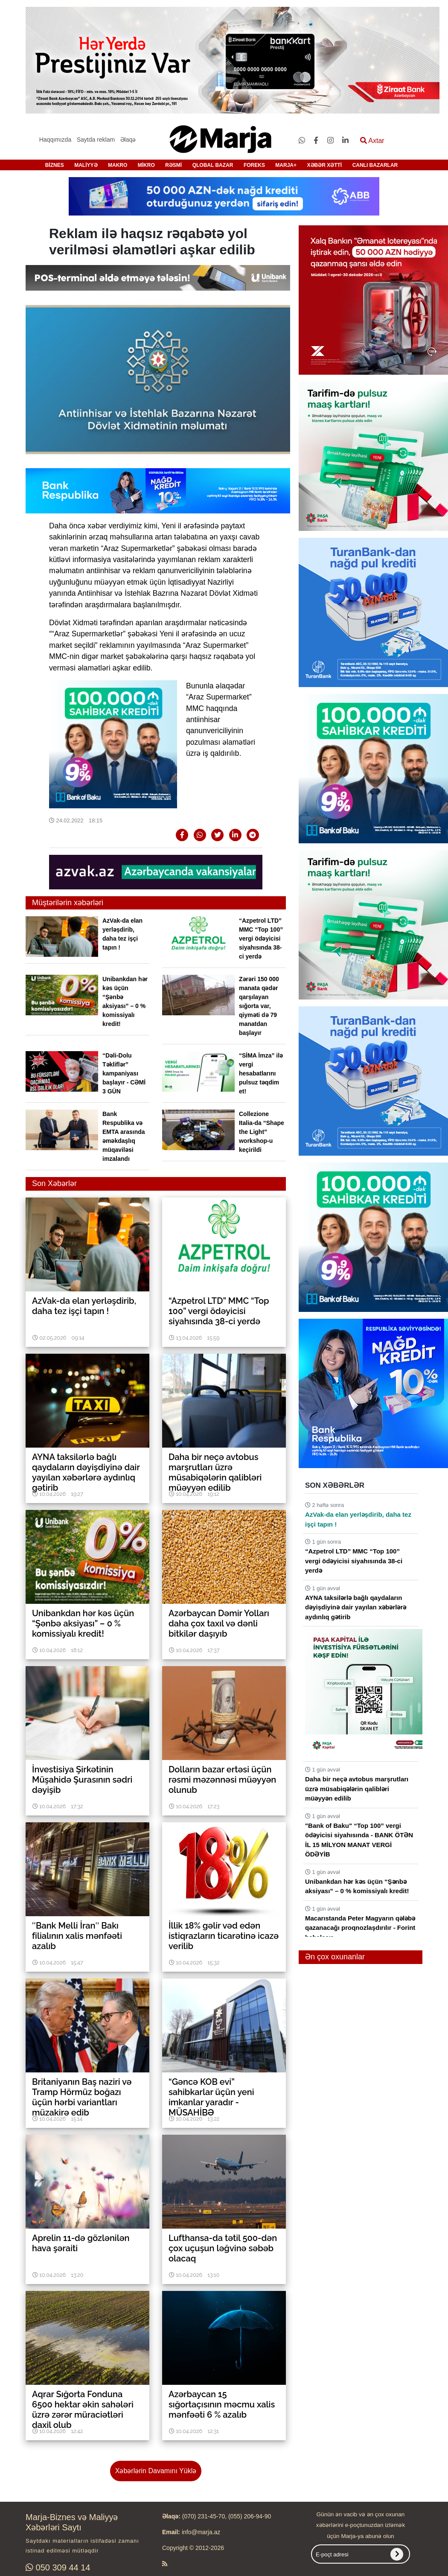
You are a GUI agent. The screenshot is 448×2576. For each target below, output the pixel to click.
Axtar (372, 140)
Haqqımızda (55, 139)
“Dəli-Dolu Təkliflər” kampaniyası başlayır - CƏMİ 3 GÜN (123, 1073)
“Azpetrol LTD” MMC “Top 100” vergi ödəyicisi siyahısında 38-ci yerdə (261, 938)
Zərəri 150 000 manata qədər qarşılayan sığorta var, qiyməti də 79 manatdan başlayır (259, 1006)
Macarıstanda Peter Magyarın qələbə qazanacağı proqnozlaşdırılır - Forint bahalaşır (360, 1928)
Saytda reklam (96, 139)
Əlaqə (128, 139)
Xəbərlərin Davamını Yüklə (155, 2470)
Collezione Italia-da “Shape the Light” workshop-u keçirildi (261, 1131)
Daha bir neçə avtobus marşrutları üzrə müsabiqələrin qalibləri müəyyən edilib (356, 1788)
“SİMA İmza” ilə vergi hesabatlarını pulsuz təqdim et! (261, 1073)
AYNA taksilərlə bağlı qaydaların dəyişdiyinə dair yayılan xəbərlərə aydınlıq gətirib (355, 1607)
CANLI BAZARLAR (375, 165)
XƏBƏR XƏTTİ (324, 165)
